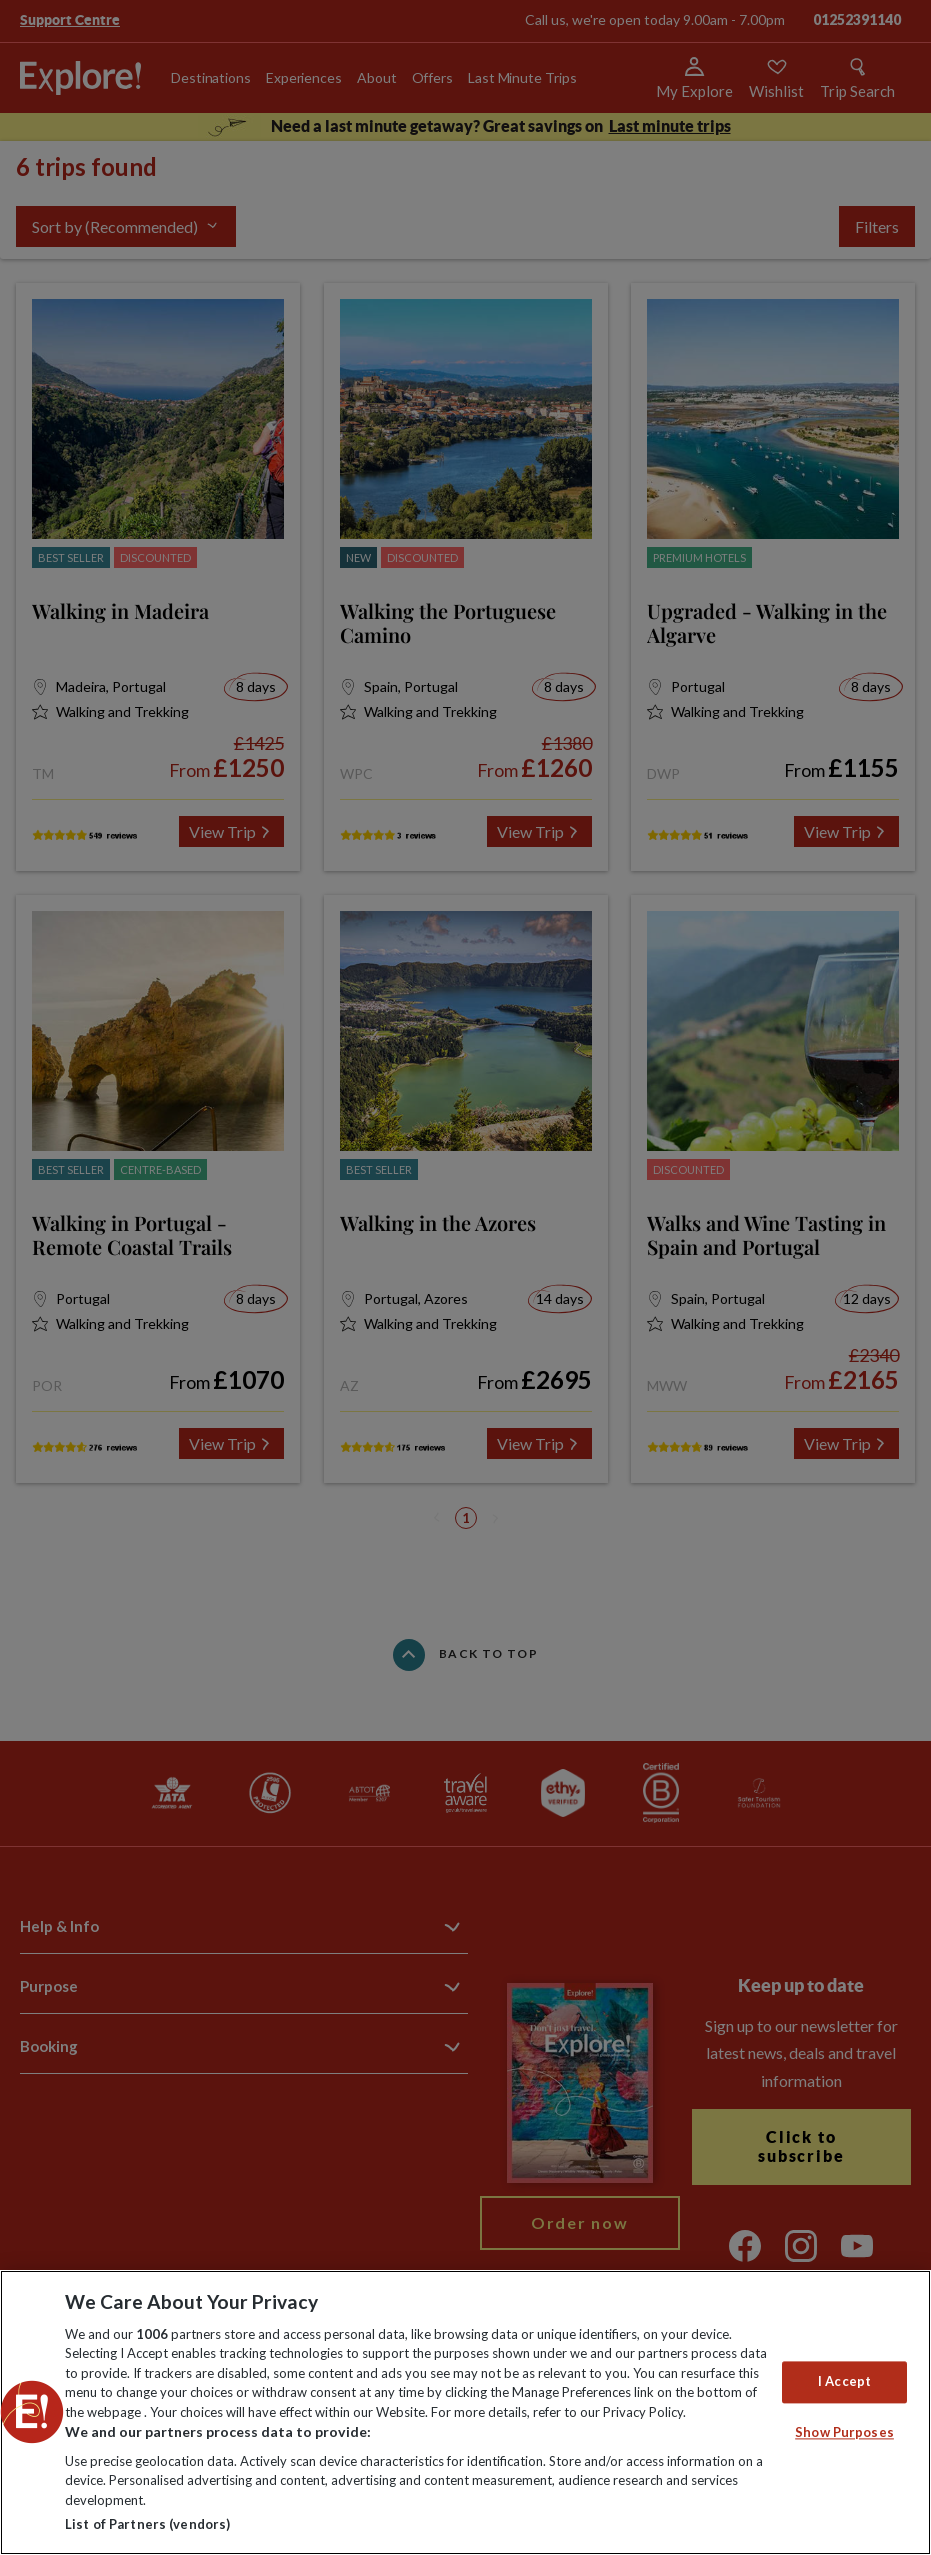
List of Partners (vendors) (147, 2524)
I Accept (844, 2382)
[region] (465, 2412)
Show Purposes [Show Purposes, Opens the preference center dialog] (844, 2432)
